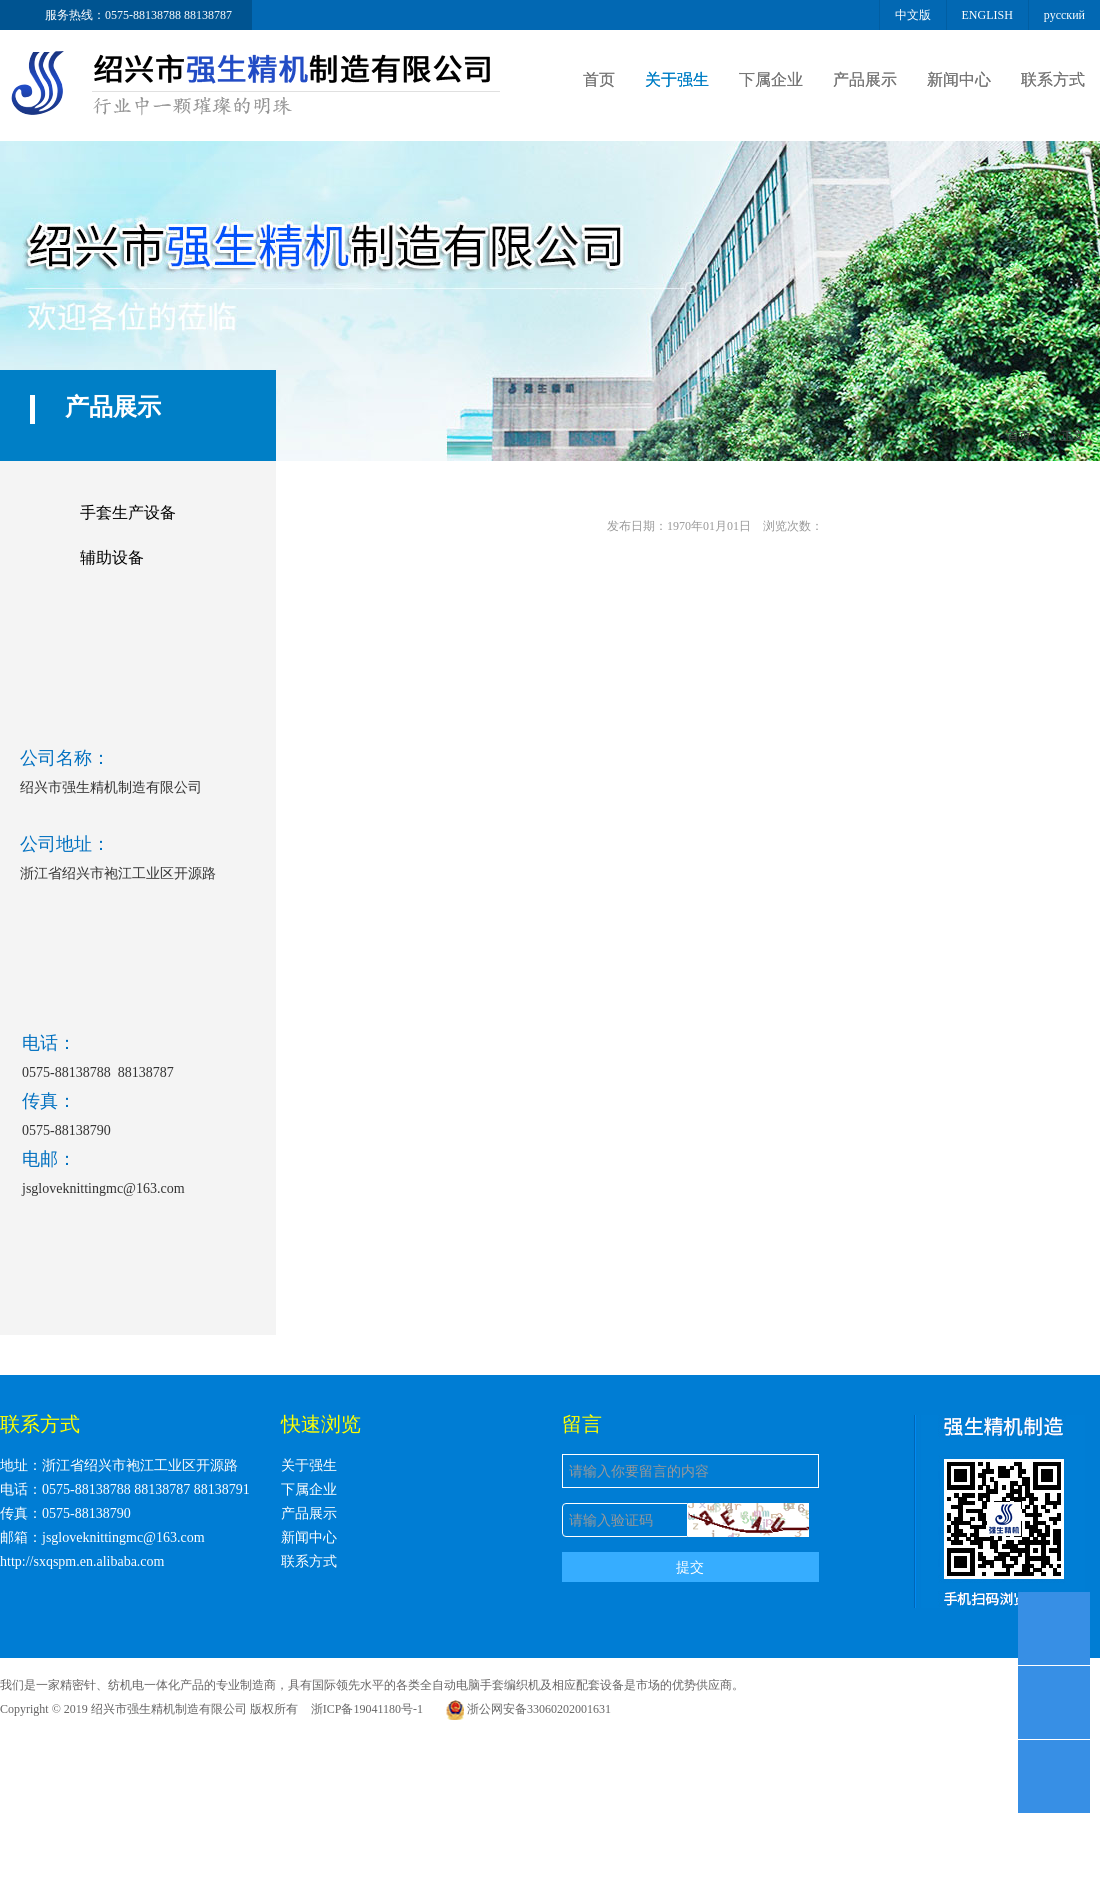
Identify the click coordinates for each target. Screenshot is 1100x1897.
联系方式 (1053, 79)
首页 (599, 79)
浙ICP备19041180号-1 (367, 1709)
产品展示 (865, 79)
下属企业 (771, 79)
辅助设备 (112, 557)
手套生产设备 (128, 512)
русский (1064, 15)
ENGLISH (987, 15)
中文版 (913, 15)
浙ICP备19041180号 (685, 1709)
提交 (690, 1567)
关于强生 (677, 79)
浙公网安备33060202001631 (528, 1709)
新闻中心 (959, 79)
